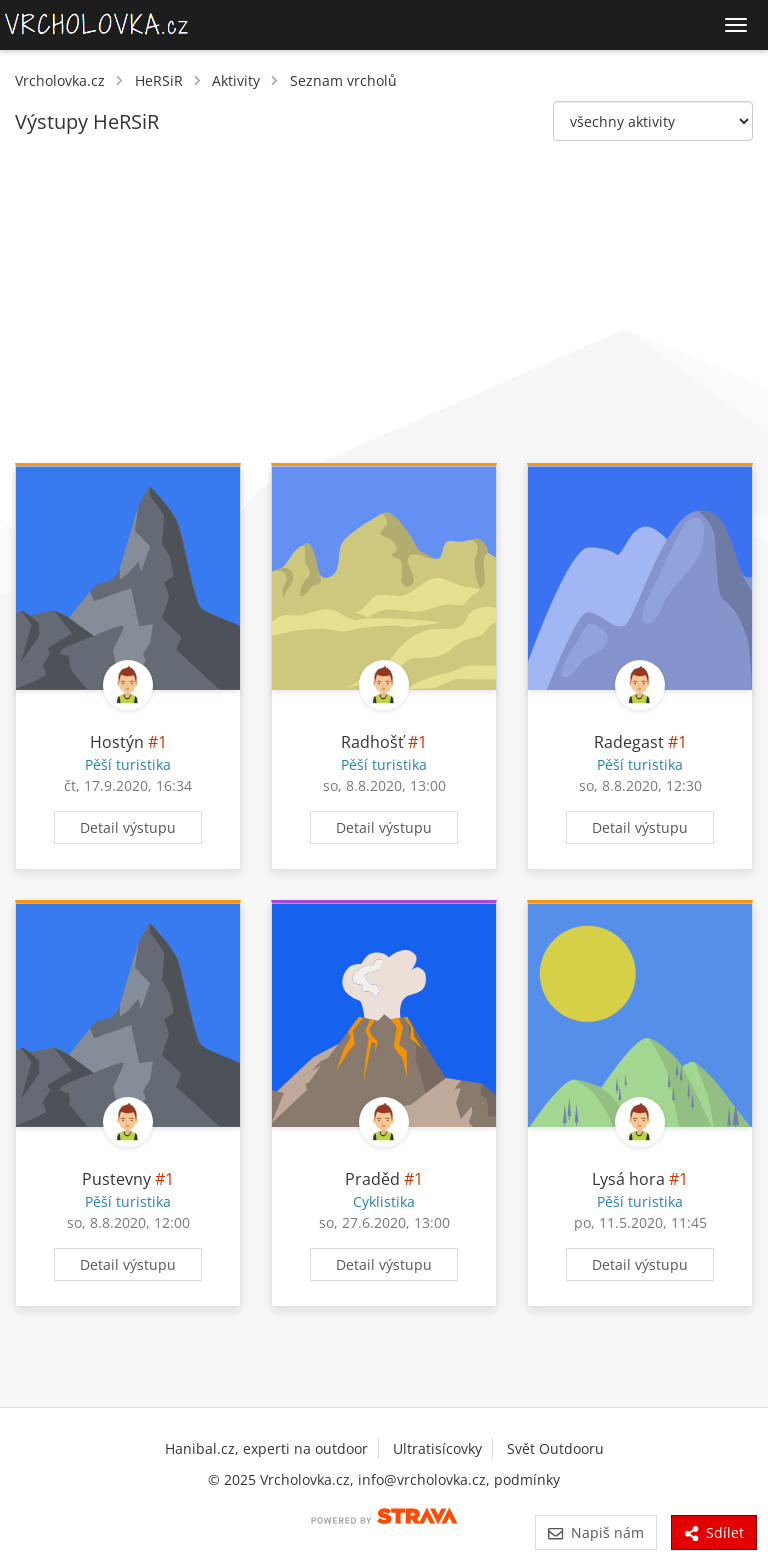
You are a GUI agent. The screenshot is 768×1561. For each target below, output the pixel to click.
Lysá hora (628, 1179)
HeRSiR (159, 80)
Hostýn (117, 742)
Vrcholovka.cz (60, 80)
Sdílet (714, 1532)
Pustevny (116, 1179)
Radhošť (372, 742)
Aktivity (236, 80)
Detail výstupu (128, 827)
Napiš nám (595, 1532)
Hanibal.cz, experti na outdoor (266, 1448)
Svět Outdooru (555, 1448)
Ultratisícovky (437, 1448)
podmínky (527, 1479)
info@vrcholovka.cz (422, 1479)
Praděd (372, 1179)
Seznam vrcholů (343, 80)
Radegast (629, 742)
